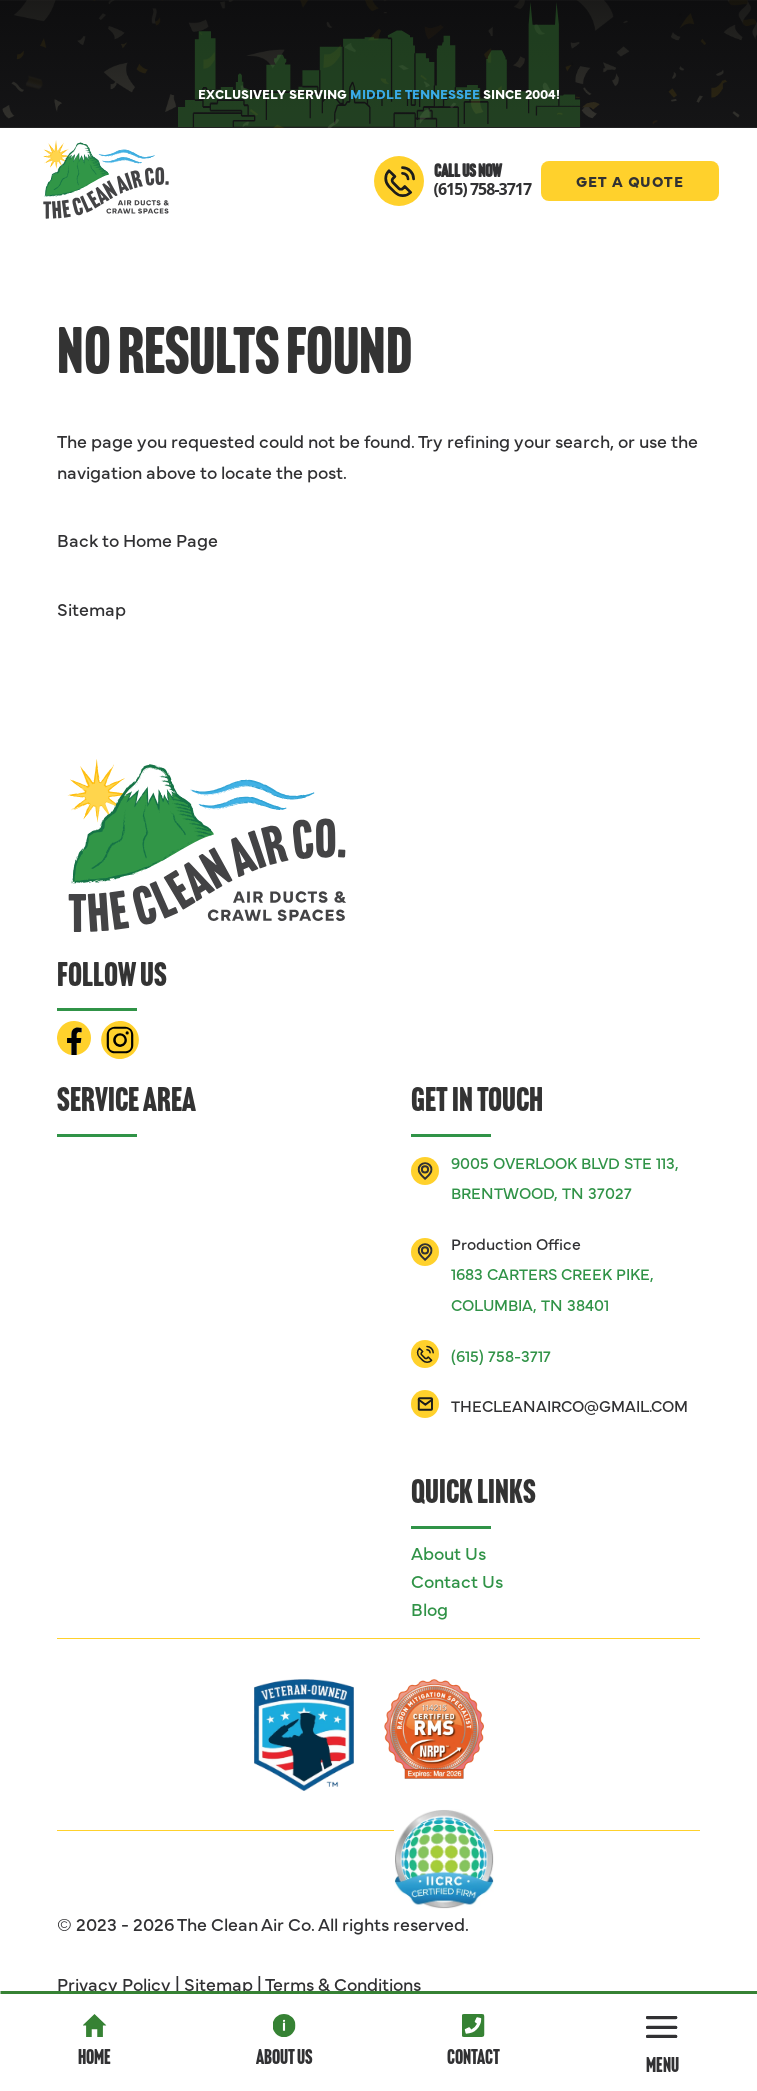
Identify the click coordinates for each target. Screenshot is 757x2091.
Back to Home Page (137, 539)
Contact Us (457, 1580)
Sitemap (91, 608)
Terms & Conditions (343, 1983)
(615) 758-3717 (483, 189)
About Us (284, 2059)
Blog (429, 1608)
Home (94, 2059)
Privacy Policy (114, 1983)
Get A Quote (630, 180)
